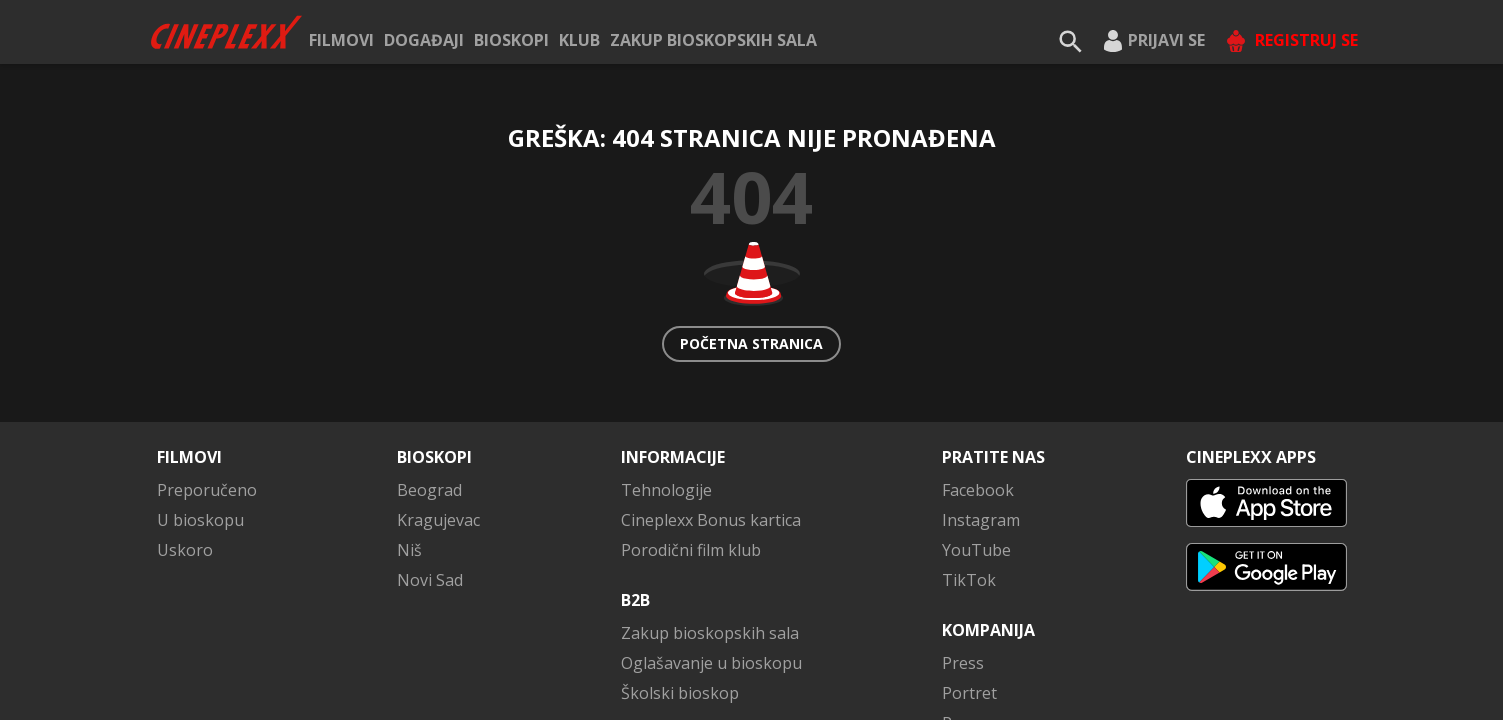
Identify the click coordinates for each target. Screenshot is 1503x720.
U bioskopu (200, 520)
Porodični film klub (691, 550)
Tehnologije (666, 490)
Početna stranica (751, 343)
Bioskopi (511, 40)
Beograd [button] (429, 490)
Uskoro (185, 550)
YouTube (976, 550)
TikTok (969, 580)
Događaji (424, 40)
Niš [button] (409, 550)
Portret (969, 693)
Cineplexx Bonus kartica (711, 520)
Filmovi (341, 40)
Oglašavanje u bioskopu (711, 663)
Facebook (978, 490)
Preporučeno (207, 490)
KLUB (579, 40)
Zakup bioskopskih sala (713, 40)
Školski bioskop (680, 693)
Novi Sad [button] (430, 580)
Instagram (981, 520)
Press (963, 663)
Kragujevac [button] (438, 520)
